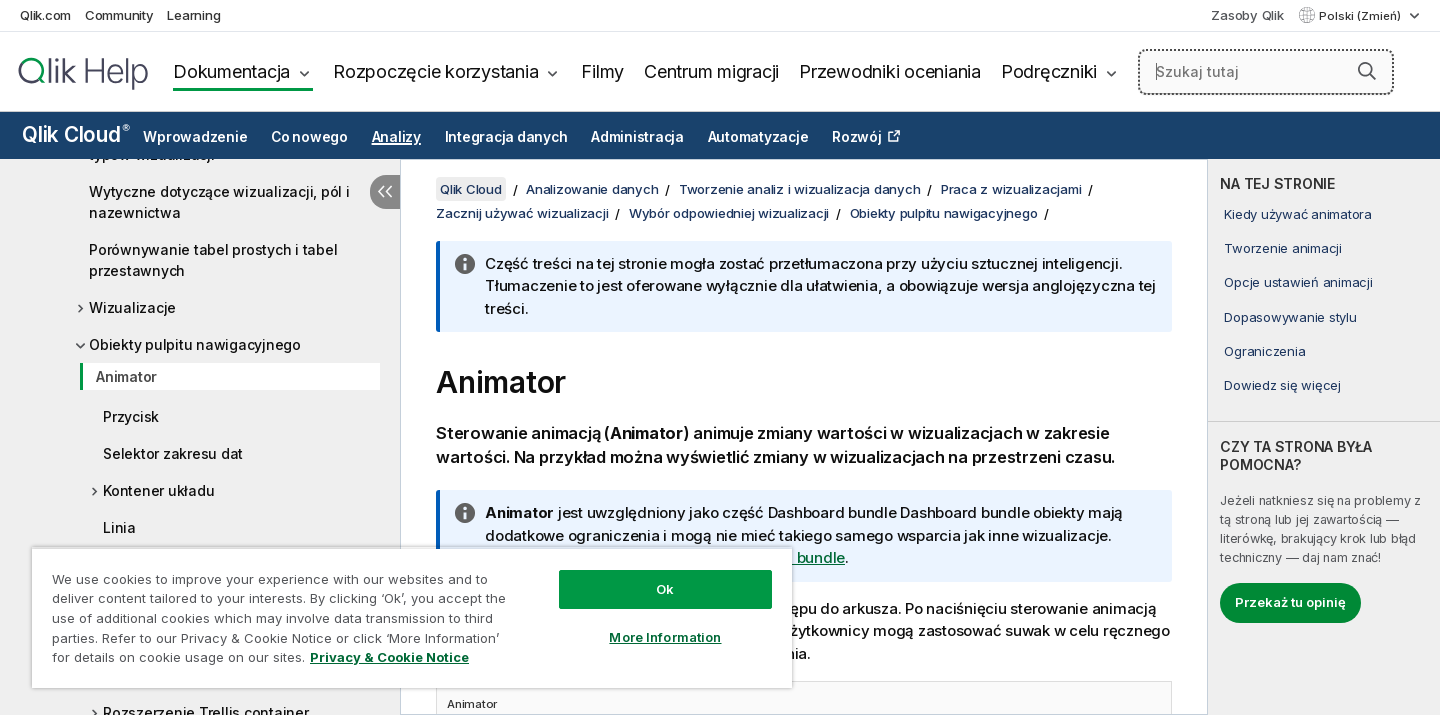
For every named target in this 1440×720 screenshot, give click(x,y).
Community (119, 15)
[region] (412, 617)
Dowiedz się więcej (1282, 385)
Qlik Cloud (76, 134)
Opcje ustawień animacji (1298, 282)
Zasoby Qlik (1247, 15)
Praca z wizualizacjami (1011, 189)
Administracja (637, 137)
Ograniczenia (1264, 351)
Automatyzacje (758, 137)
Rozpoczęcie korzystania (435, 71)
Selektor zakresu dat (173, 453)
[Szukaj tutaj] (1266, 72)
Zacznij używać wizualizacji (522, 213)
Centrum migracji (711, 71)
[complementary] (1324, 437)
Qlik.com (45, 15)
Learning (193, 15)
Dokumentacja (231, 71)
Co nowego (309, 137)
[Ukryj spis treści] (385, 192)
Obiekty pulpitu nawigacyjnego (195, 344)
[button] (1367, 71)
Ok (665, 589)
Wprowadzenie (195, 137)
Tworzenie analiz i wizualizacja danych (800, 189)
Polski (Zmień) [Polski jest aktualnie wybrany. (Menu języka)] (1361, 16)
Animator (126, 376)
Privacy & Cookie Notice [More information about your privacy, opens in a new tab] (389, 657)
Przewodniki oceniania (890, 71)
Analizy (396, 137)
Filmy (602, 71)
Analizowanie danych (592, 189)
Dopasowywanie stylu (1290, 317)
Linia (119, 527)
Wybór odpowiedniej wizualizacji (729, 213)
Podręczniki (1049, 71)
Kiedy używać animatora (1298, 214)
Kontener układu (158, 490)
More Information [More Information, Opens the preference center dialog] (665, 637)
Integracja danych (506, 137)
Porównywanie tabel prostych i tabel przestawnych (213, 260)
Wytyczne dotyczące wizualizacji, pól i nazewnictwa (219, 202)
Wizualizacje (132, 307)
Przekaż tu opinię (1290, 602)
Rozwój (857, 137)
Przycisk (131, 416)
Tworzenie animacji (1283, 248)
